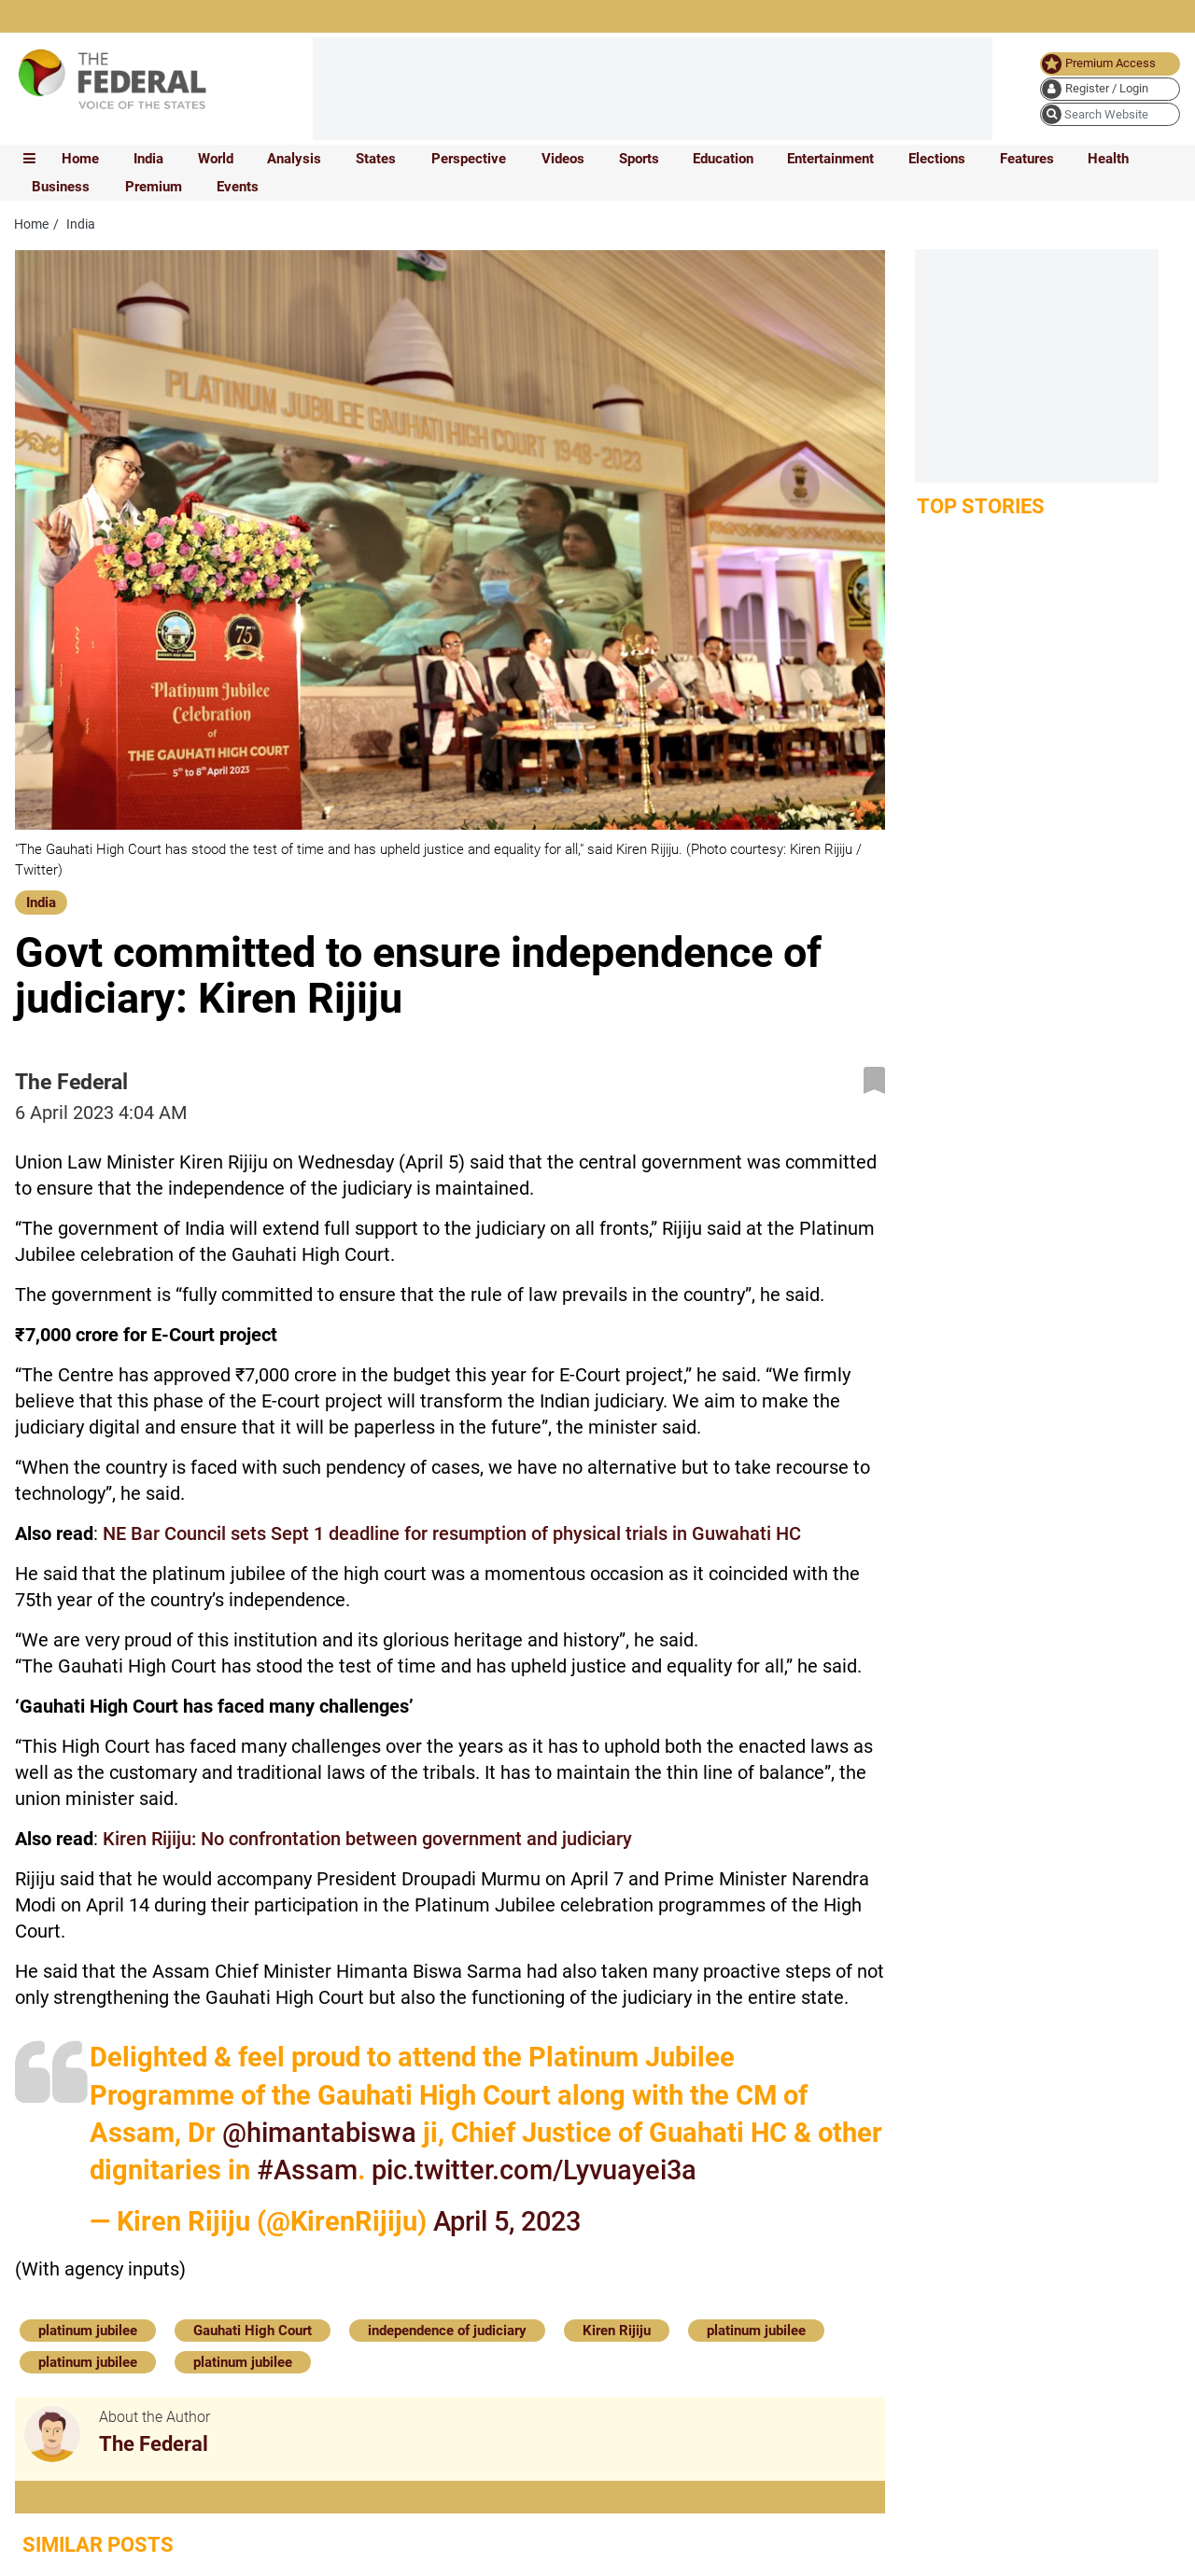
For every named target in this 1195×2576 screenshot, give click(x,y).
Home (80, 158)
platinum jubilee (87, 2330)
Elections (936, 158)
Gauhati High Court (252, 2330)
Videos (562, 158)
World (215, 158)
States (376, 158)
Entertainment (830, 158)
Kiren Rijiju (617, 2330)
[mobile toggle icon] (29, 159)
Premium (153, 186)
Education (723, 158)
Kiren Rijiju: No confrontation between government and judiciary (367, 1838)
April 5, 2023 (507, 2221)
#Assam (307, 2170)
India (148, 158)
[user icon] (1110, 89)
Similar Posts (98, 2544)
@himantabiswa (319, 2133)
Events (238, 186)
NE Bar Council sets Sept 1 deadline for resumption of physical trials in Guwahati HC (452, 1533)
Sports (639, 158)
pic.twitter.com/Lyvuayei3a (534, 2170)
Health (1108, 158)
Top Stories (981, 506)
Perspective (468, 158)
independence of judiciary (447, 2330)
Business (61, 186)
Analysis (294, 158)
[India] (41, 900)
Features (1027, 158)
